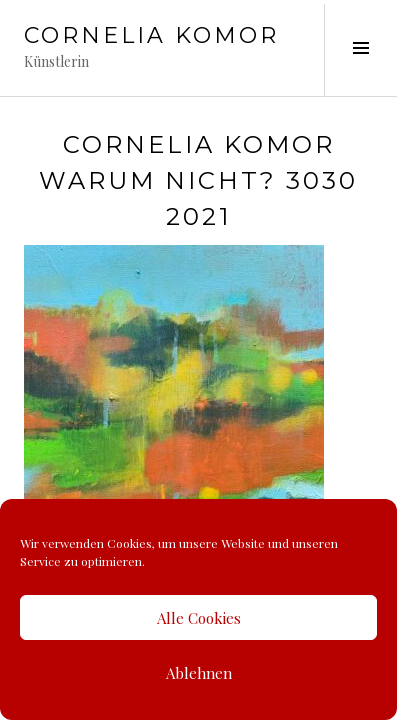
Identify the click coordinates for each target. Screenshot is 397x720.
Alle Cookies (199, 618)
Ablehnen (199, 673)
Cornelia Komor (151, 35)
